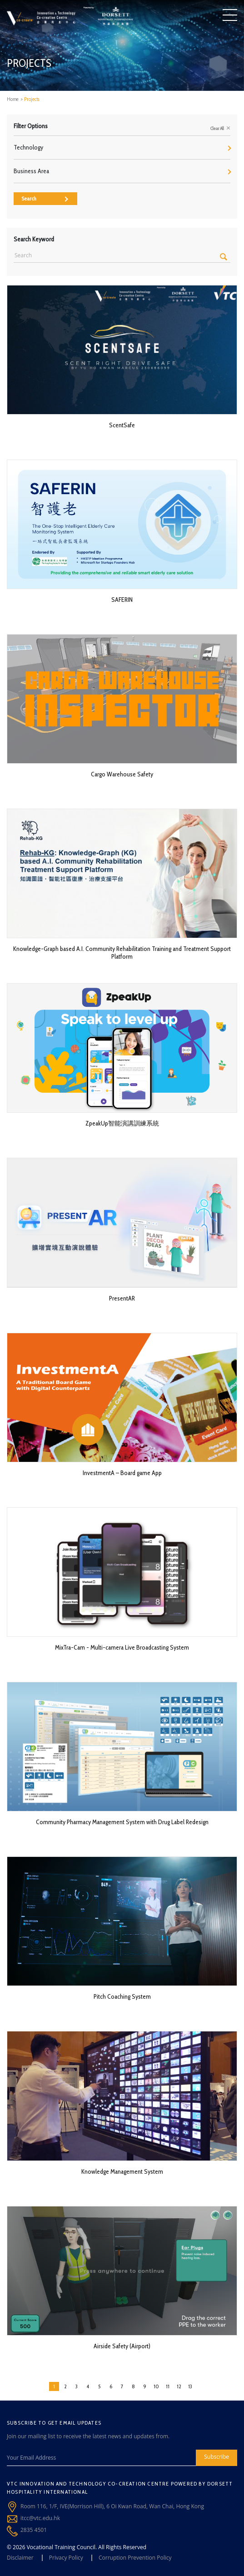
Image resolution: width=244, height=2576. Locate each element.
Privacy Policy (66, 2557)
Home (13, 99)
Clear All (220, 128)
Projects (32, 99)
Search (44, 198)
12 (179, 2386)
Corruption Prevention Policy (135, 2557)
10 (156, 2386)
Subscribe (216, 2457)
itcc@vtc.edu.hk (40, 2518)
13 (190, 2386)
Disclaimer (20, 2557)
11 (167, 2386)
